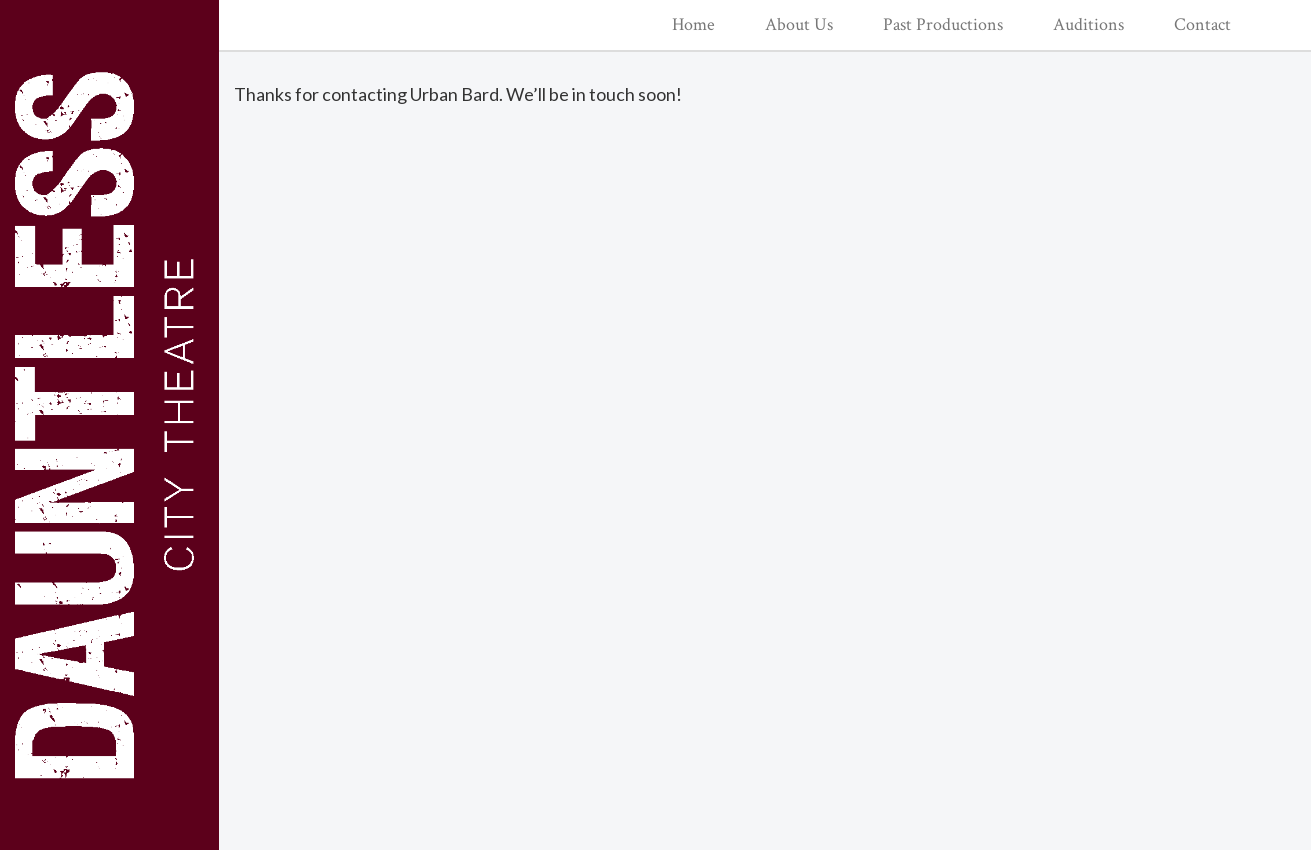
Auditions (1088, 24)
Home (693, 24)
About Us (799, 24)
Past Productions (943, 24)
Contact (1202, 24)
